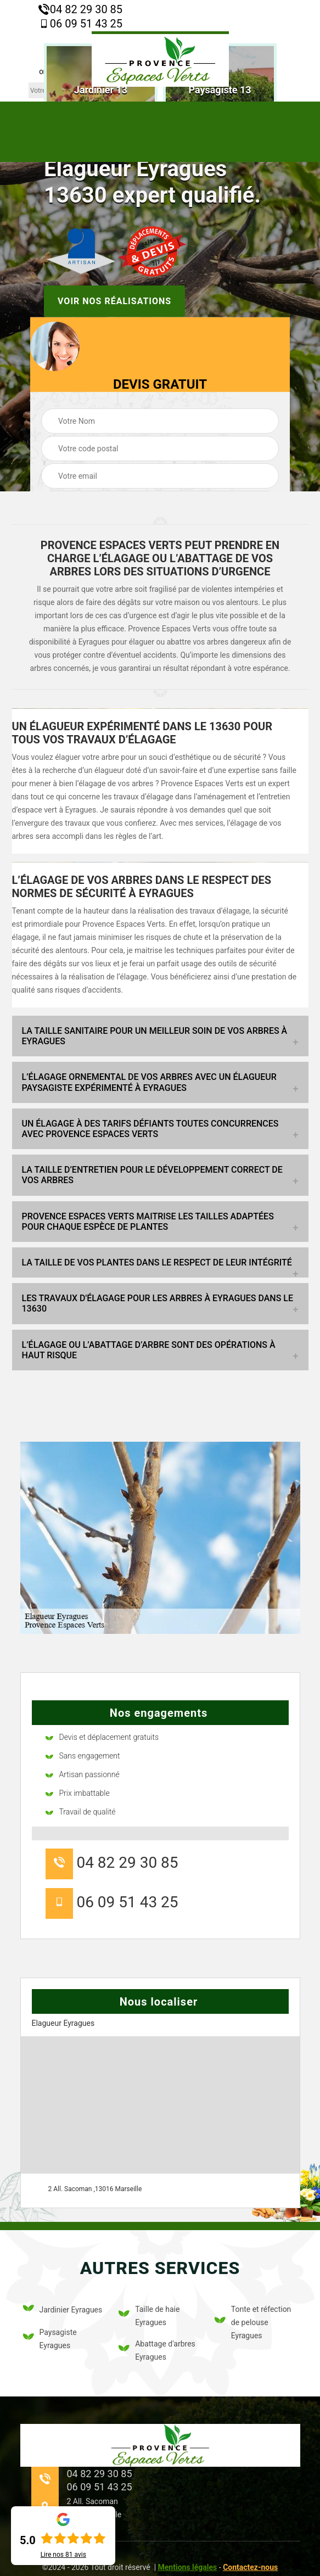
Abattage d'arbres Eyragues (157, 2350)
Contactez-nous (250, 2567)
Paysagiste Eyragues (50, 2339)
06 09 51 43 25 (80, 23)
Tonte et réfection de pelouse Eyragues (253, 2322)
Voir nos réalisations (114, 300)
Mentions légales (187, 2567)
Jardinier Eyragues (63, 2310)
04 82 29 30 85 (80, 9)
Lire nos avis (63, 2554)
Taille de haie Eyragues (149, 2316)
